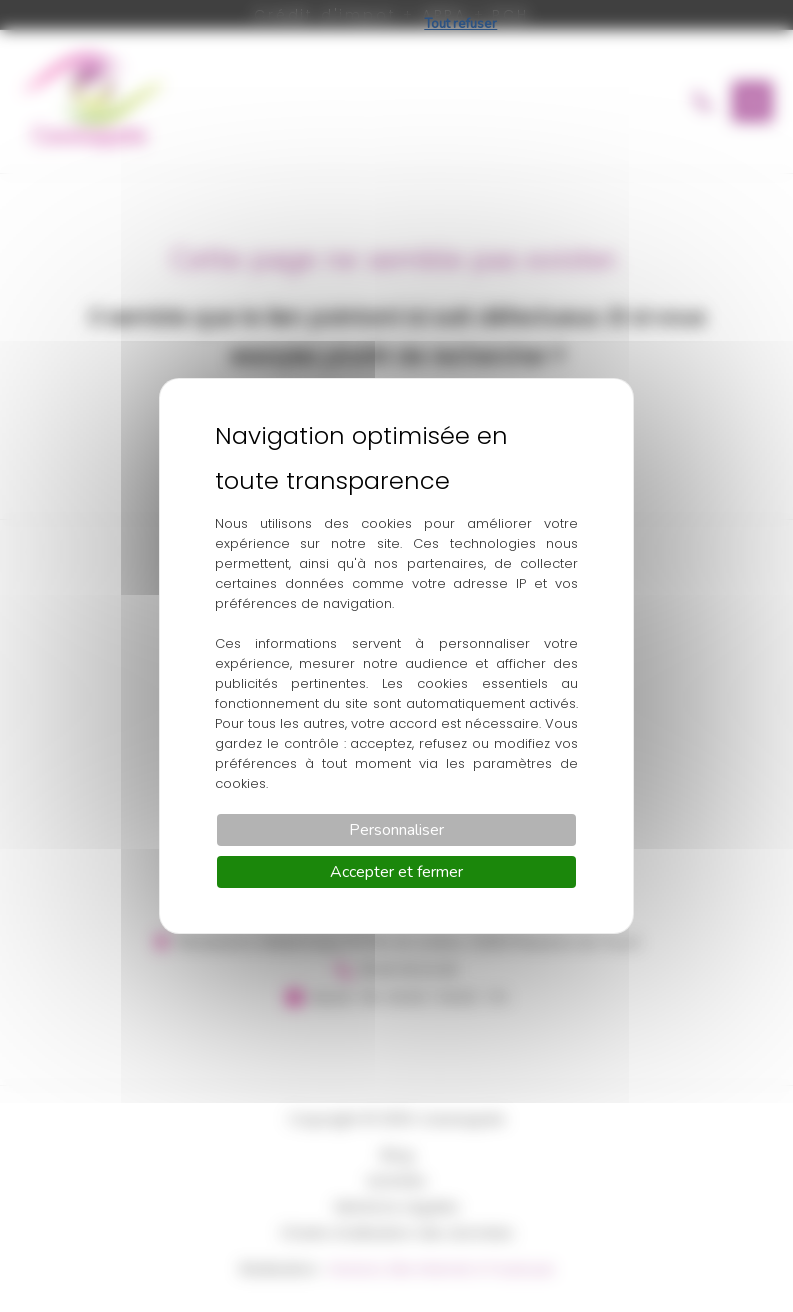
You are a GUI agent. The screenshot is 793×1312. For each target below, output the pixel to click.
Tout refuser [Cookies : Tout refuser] (460, 24)
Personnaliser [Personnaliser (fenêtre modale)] (396, 830)
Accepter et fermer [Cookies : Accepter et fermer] (396, 872)
